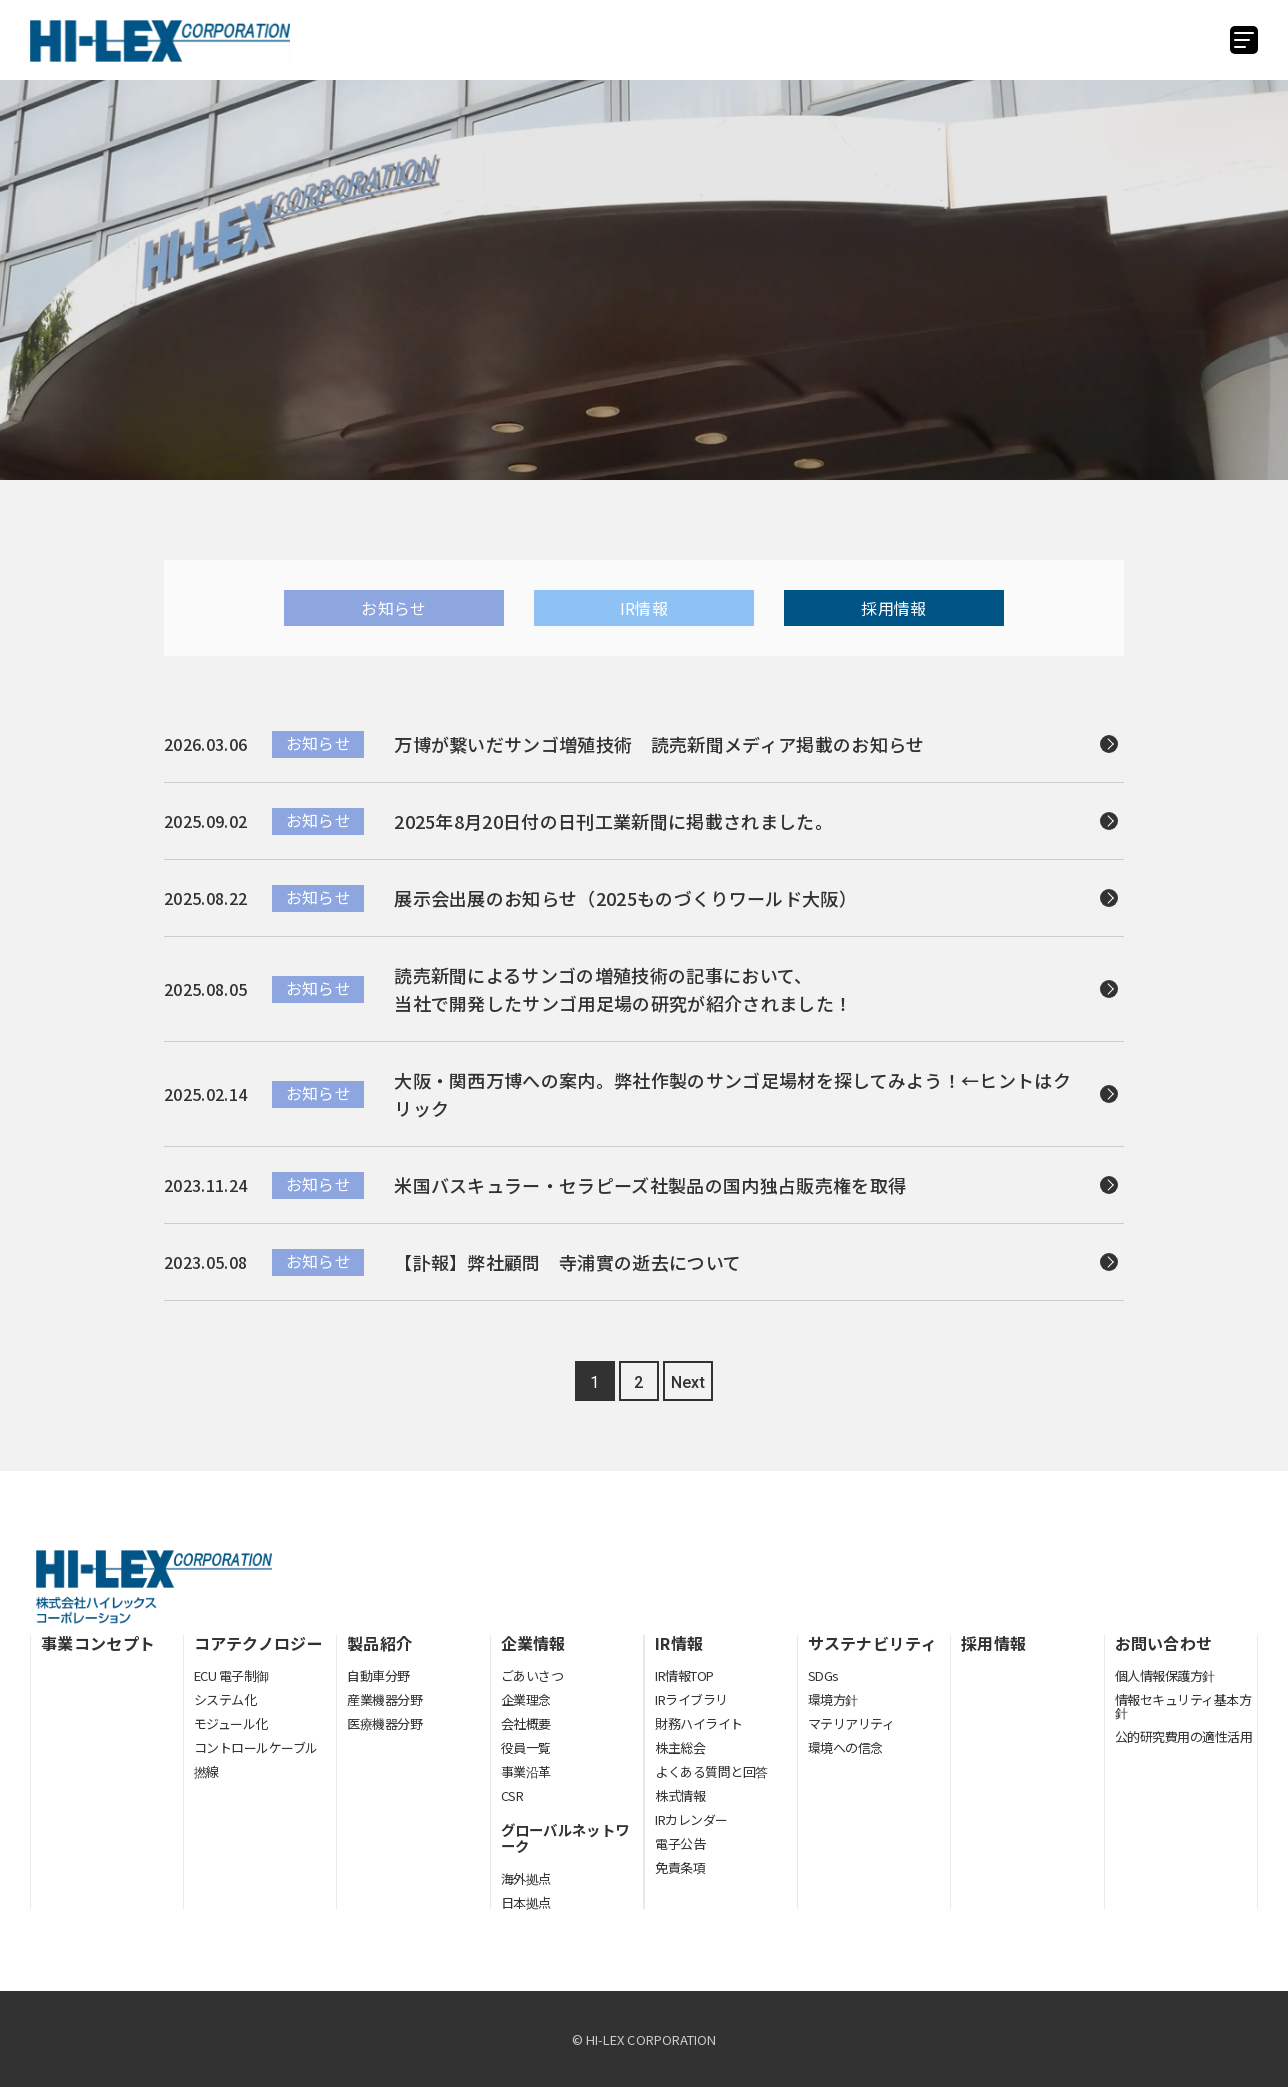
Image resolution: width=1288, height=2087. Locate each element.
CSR (512, 1795)
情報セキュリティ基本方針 (1183, 1706)
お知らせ (393, 608)
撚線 (206, 1771)
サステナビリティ (873, 1643)
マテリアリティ (851, 1723)
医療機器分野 (384, 1724)
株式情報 (680, 1795)
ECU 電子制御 (231, 1675)
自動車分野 (378, 1675)
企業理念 (526, 1699)
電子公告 (680, 1843)
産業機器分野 (384, 1699)
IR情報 (644, 608)
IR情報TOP (684, 1675)
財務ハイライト (699, 1723)
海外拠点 (526, 1878)
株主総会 (680, 1747)
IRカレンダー (691, 1819)
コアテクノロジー (259, 1643)
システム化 (225, 1699)
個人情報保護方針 (1165, 1675)
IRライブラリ (691, 1699)
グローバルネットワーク (565, 1838)
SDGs (823, 1675)
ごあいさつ (532, 1675)
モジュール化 (231, 1723)
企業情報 (533, 1643)
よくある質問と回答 (711, 1771)
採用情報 (893, 608)
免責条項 (680, 1867)
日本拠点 (526, 1902)
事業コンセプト (98, 1643)
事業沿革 (526, 1771)
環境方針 (833, 1699)
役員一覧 (526, 1747)
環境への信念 (845, 1747)
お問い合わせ (1164, 1643)
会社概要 (526, 1723)
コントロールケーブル (256, 1747)
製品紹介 (379, 1643)
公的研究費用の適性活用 (1184, 1736)
